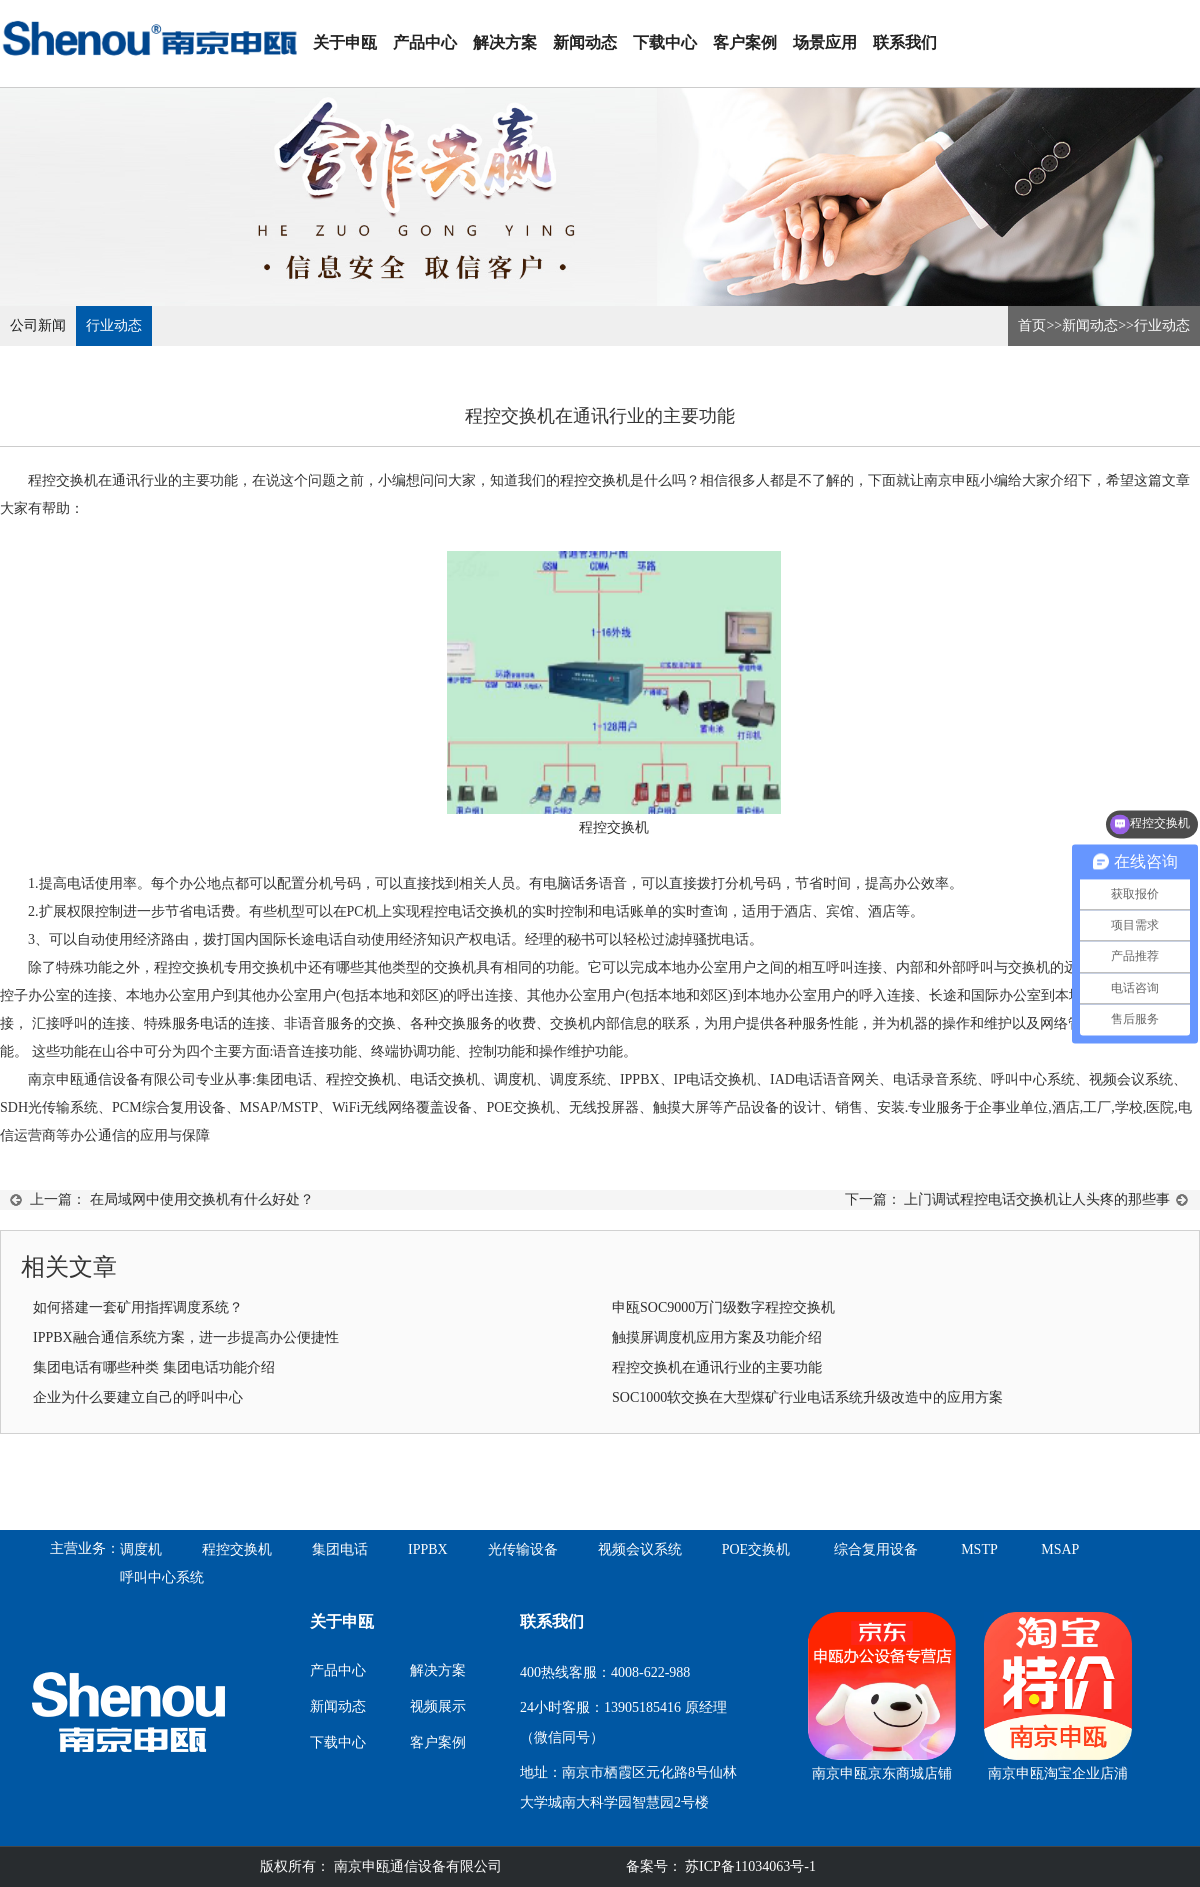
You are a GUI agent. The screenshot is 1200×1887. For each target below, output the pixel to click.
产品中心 (425, 42)
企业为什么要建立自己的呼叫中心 (138, 1397)
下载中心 (665, 42)
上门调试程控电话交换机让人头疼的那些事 (1037, 1199)
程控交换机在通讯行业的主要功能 (717, 1367)
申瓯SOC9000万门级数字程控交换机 (723, 1307)
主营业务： (85, 1548)
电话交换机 (445, 1079)
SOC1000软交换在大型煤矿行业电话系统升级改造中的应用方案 (807, 1397)
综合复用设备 (876, 1549)
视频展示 (438, 1706)
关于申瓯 (345, 42)
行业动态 (114, 325)
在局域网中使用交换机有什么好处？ (202, 1199)
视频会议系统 (640, 1549)
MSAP (1060, 1549)
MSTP (979, 1549)
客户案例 (745, 42)
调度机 (515, 1079)
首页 (1032, 325)
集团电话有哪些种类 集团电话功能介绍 (154, 1367)
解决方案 (505, 42)
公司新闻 (38, 325)
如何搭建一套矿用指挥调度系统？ (138, 1307)
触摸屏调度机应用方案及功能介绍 (717, 1337)
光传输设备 (523, 1549)
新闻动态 (585, 42)
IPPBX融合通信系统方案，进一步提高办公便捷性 (186, 1337)
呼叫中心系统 (162, 1577)
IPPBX (428, 1549)
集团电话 (340, 1549)
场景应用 (825, 42)
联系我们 (905, 42)
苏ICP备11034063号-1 (749, 1866)
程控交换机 (595, 480)
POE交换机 (756, 1549)
